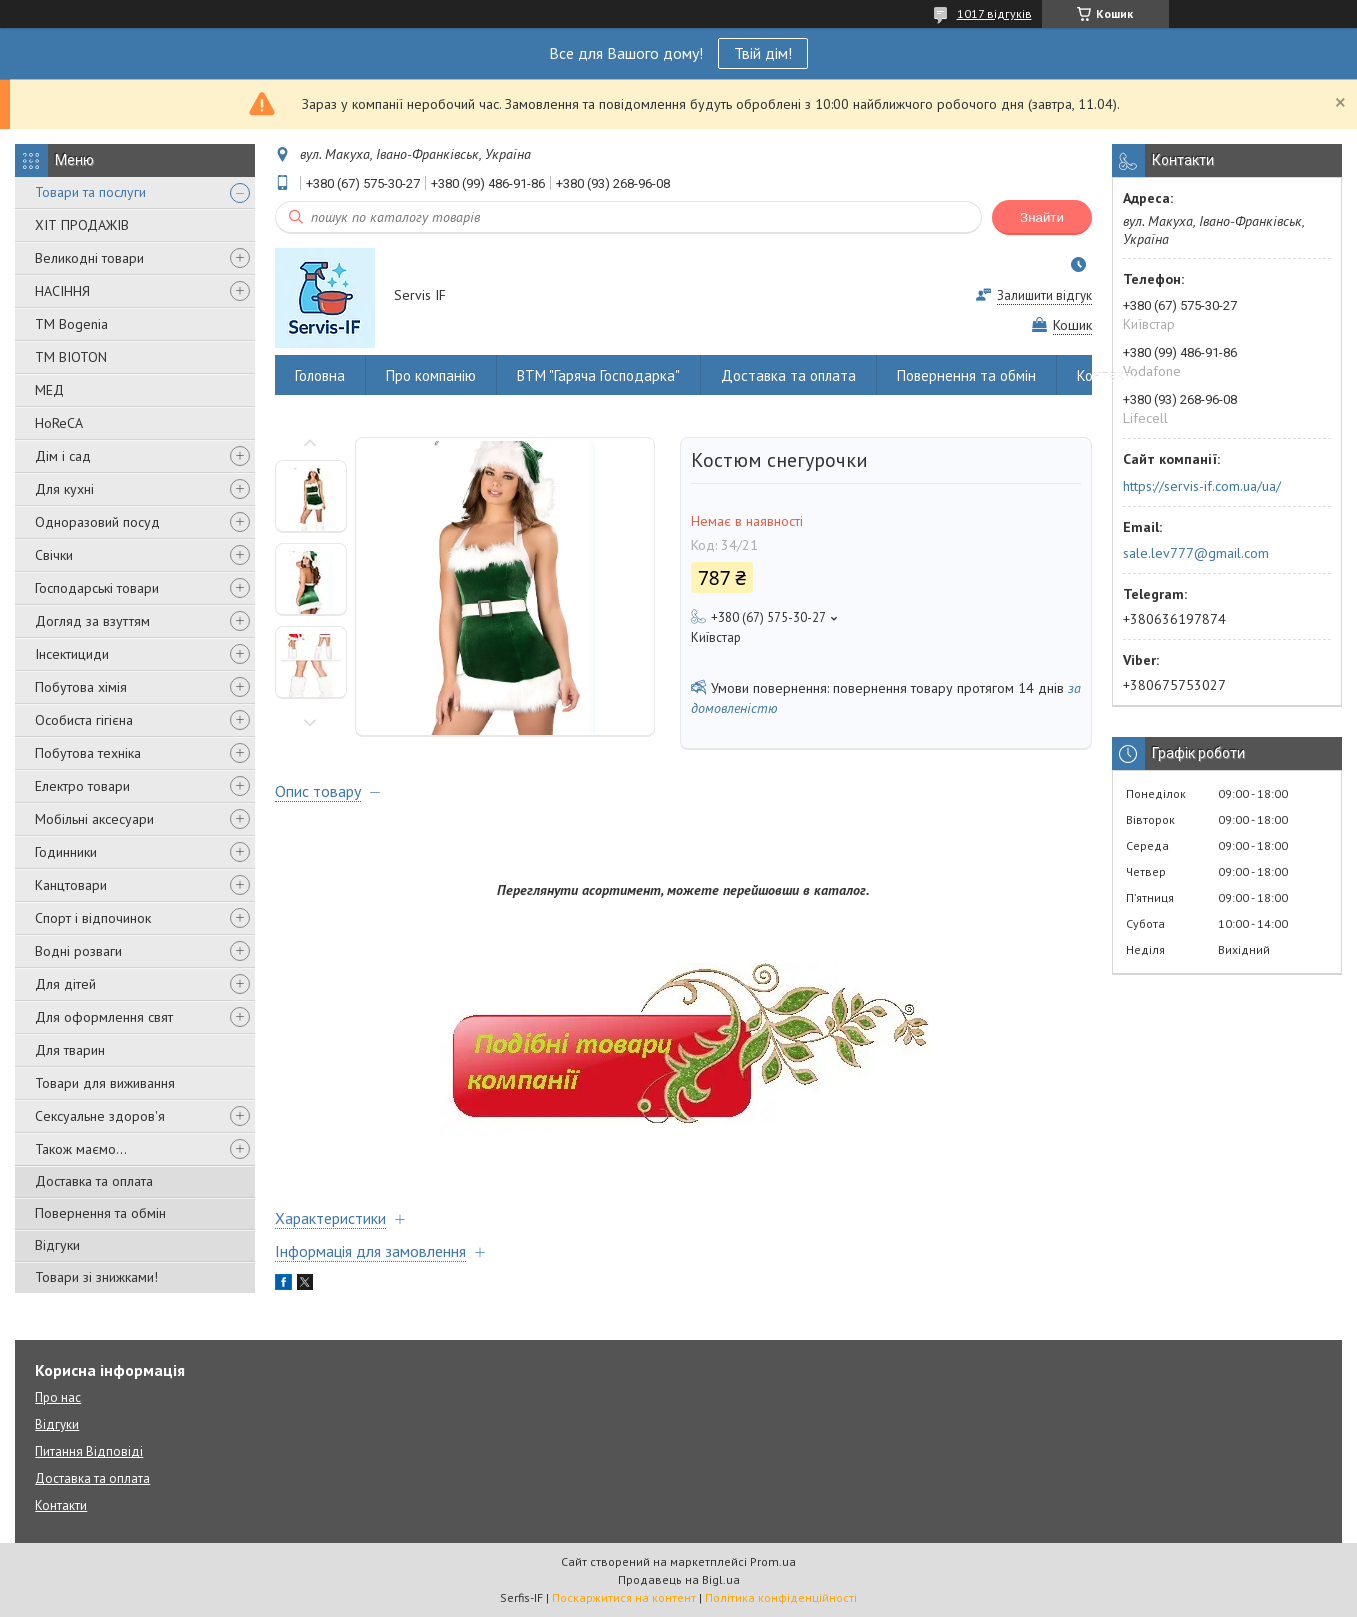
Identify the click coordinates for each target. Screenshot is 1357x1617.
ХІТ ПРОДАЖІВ (82, 225)
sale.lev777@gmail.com (1196, 553)
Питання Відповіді (89, 1451)
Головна (320, 375)
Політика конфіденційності (781, 1597)
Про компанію (431, 375)
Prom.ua (773, 1561)
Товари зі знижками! (96, 1277)
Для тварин (70, 1050)
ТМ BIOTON (71, 357)
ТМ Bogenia (71, 324)
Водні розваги (78, 951)
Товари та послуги (90, 192)
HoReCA (59, 423)
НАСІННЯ (62, 291)
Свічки (54, 555)
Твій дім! (763, 53)
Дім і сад (63, 456)
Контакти (1108, 375)
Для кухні (64, 489)
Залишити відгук (1044, 295)
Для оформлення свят (104, 1017)
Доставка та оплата (94, 1181)
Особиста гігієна (84, 720)
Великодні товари (89, 258)
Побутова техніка (88, 753)
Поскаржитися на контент (624, 1597)
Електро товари (82, 786)
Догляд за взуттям (92, 621)
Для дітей (65, 984)
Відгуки (57, 1245)
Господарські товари (97, 588)
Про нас (58, 1397)
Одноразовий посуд (97, 522)
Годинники (66, 852)
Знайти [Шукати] (1042, 217)
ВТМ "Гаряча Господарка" (598, 375)
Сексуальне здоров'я (100, 1116)
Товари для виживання (105, 1083)
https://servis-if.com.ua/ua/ (1202, 486)
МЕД (49, 390)
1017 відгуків (994, 13)
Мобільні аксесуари (94, 819)
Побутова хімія (81, 687)
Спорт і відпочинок (93, 918)
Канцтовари (71, 885)
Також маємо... (81, 1149)
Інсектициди (72, 654)
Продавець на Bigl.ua (679, 1579)
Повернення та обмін (100, 1213)
